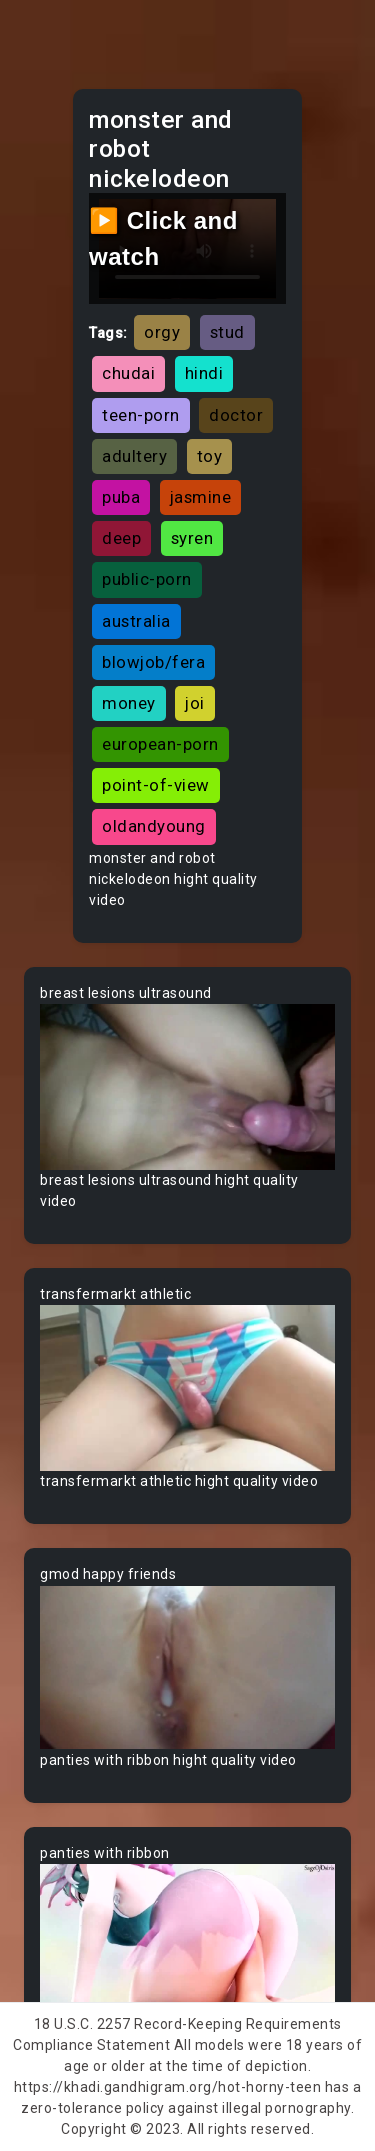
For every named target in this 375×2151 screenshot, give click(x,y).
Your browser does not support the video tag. (187, 1087)
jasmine (201, 497)
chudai (128, 373)
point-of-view (156, 785)
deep (121, 538)
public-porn (147, 579)
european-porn (160, 744)
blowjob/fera (153, 662)
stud (227, 332)
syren (192, 538)
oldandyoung (154, 826)
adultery (134, 456)
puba (121, 497)
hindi (204, 373)
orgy (162, 332)
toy (210, 456)
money (129, 703)
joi (195, 703)
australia (136, 621)
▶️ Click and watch (163, 238)
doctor (236, 415)
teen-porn (141, 415)
